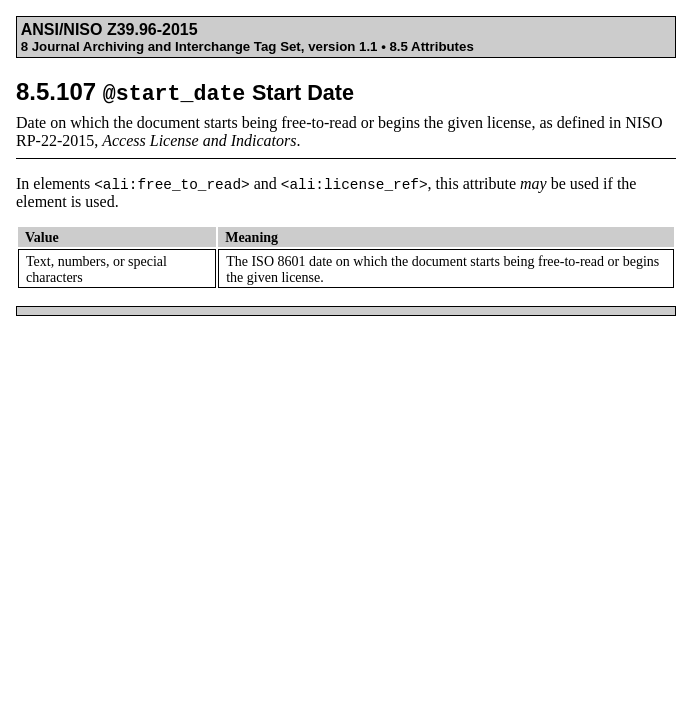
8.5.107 (185, 91)
